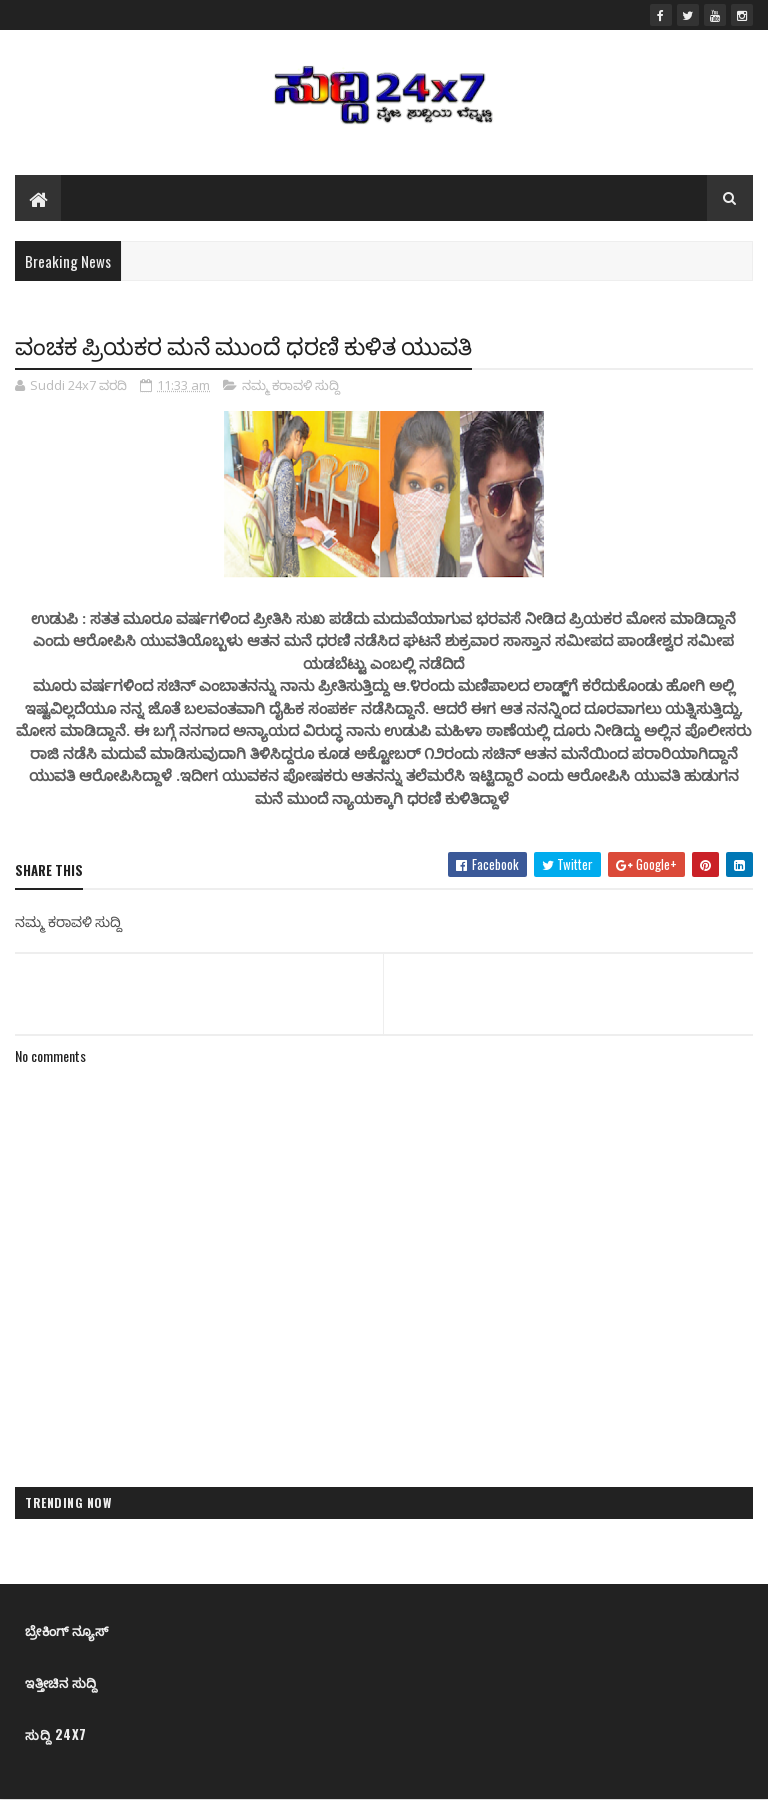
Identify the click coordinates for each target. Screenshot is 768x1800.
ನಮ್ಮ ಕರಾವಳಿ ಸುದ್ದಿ (291, 385)
